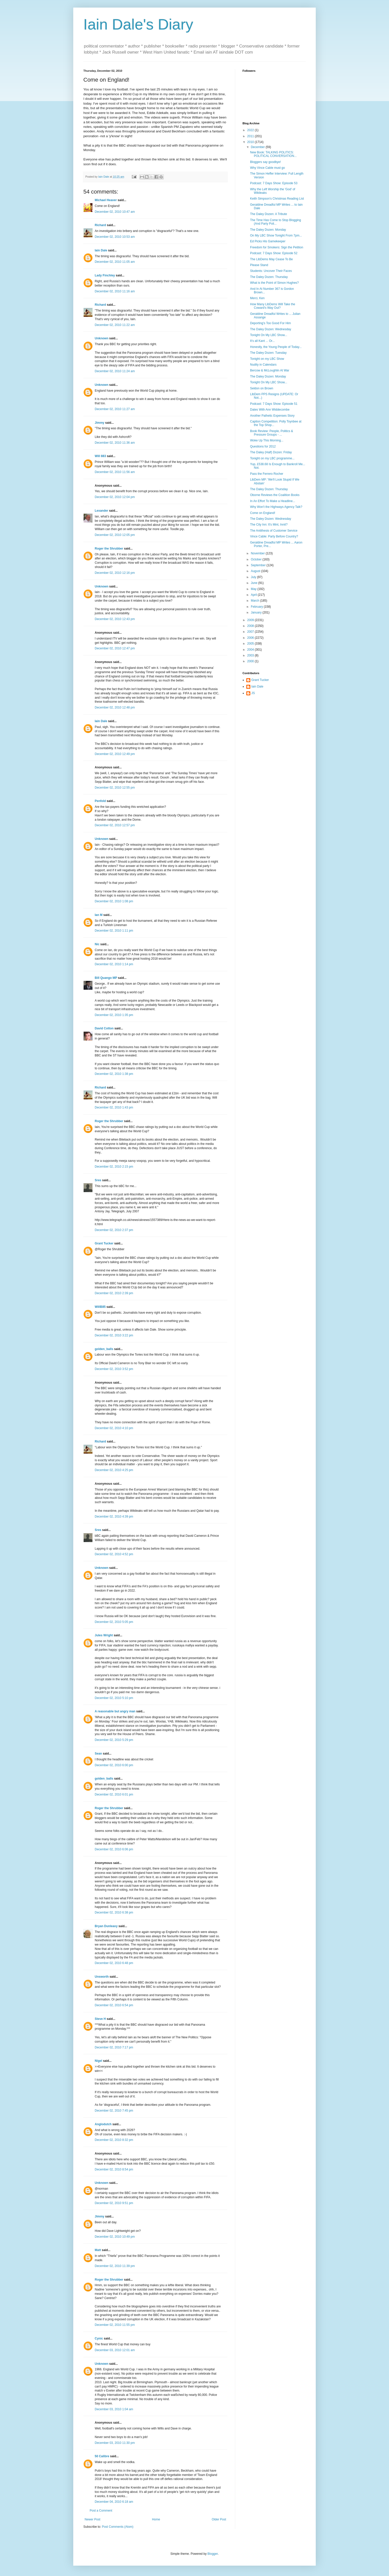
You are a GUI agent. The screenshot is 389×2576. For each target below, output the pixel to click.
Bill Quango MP (106, 978)
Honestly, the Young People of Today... (276, 347)
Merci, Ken (257, 298)
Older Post (219, 2519)
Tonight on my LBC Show (267, 359)
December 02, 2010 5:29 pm (114, 1740)
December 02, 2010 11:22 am (115, 325)
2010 (251, 142)
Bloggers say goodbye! (265, 162)
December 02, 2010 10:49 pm (115, 2236)
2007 (251, 631)
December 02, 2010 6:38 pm (114, 1912)
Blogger (212, 2554)
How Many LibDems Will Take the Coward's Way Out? (272, 306)
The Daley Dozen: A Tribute (268, 214)
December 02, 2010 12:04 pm (115, 497)
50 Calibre (102, 2456)
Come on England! (262, 513)
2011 (251, 136)
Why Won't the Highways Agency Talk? (276, 507)
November (258, 553)
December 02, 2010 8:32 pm (114, 2140)
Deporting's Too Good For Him (270, 323)
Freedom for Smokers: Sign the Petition (276, 247)
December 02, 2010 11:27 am (115, 409)
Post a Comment (101, 2510)
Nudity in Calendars (263, 364)
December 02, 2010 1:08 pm (114, 901)
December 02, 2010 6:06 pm (114, 1849)
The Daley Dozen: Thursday (269, 277)
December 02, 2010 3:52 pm (114, 1369)
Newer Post (92, 2519)
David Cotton (104, 1028)
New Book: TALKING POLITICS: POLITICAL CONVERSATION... (273, 154)
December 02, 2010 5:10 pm (114, 1698)
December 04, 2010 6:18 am (114, 2501)
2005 (251, 643)
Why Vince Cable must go (267, 168)
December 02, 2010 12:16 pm (115, 573)
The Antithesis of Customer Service (273, 530)
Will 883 (100, 456)
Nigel (98, 2061)
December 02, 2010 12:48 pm (115, 707)
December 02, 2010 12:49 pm (115, 754)
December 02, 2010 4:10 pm (114, 1428)
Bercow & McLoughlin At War (269, 370)
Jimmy (99, 422)
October (256, 559)
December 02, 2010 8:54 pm (114, 2169)
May (254, 589)
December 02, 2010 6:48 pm (114, 1963)
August (256, 571)
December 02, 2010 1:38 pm (114, 1074)
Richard (100, 225)
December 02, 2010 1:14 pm (114, 964)
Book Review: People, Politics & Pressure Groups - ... (271, 432)
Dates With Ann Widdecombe (269, 409)
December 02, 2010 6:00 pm (114, 1765)
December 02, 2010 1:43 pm (114, 1107)
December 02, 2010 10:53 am (115, 237)
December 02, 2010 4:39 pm (114, 1516)
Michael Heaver (106, 200)
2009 (251, 620)
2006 (251, 638)
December (258, 147)
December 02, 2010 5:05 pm (114, 1622)
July (254, 577)
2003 (251, 655)
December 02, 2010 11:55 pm (115, 2325)
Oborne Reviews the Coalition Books (274, 495)
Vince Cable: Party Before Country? (274, 536)
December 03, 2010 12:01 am (115, 2350)
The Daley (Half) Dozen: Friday (271, 452)
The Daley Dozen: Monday (268, 229)
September (258, 565)
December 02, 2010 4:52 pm (114, 1554)
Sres (98, 1180)
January (256, 612)
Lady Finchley (105, 275)
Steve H (100, 2019)
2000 (251, 661)
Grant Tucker (104, 1243)
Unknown (101, 338)
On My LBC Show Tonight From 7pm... (276, 235)
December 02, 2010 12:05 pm (115, 535)
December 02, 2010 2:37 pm (114, 1230)
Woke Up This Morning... (266, 440)
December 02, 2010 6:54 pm (114, 2005)
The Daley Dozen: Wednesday (270, 329)
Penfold (100, 801)
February (257, 606)
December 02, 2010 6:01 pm (114, 1794)
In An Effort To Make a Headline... (272, 501)
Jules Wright (104, 1635)
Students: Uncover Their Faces (271, 271)
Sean (98, 1753)
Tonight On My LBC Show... (268, 335)
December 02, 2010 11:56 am (115, 472)
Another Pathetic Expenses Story (272, 415)
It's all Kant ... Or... (262, 341)
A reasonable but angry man (115, 1711)
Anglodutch (103, 2124)
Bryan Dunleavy (106, 1926)
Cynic (99, 2338)
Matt (98, 2250)
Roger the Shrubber (109, 548)
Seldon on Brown (261, 388)
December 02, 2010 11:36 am (115, 442)
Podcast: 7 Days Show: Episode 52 (273, 253)
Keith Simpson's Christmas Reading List (277, 198)
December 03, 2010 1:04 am (114, 2409)
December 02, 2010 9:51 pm (114, 2203)
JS (253, 693)
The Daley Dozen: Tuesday (268, 353)
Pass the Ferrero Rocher (266, 474)
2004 (251, 649)
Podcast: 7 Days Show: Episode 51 (273, 404)
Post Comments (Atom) (117, 2526)
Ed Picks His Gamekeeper (267, 241)
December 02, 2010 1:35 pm (114, 1015)
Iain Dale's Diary (138, 24)
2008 (251, 626)
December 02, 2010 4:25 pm (114, 1470)
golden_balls (104, 1349)
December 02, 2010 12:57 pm (115, 825)
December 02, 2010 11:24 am (115, 371)
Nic (97, 944)
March (255, 600)
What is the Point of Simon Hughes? (274, 283)
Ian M (99, 915)
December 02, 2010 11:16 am (115, 291)
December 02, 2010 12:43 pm (115, 619)
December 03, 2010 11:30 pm (115, 2443)
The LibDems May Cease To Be (271, 259)
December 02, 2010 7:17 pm (114, 2047)
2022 (251, 130)
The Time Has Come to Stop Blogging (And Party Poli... (275, 221)
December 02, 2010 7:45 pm (114, 2110)
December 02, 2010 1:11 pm (114, 930)
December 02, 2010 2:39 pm (114, 1293)
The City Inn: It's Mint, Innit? (268, 524)
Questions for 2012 (263, 446)
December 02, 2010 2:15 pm (114, 1166)
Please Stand (259, 265)
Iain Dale (101, 250)
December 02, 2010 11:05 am (115, 262)
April (254, 595)
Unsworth (102, 1976)
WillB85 (100, 1307)
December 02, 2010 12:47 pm (115, 648)
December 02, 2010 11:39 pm (115, 2266)
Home (156, 2519)
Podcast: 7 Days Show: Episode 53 (273, 183)
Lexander (101, 510)
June (254, 583)
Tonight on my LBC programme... (272, 458)
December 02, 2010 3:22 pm (114, 1335)
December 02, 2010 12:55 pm (115, 787)
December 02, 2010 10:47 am (115, 212)
